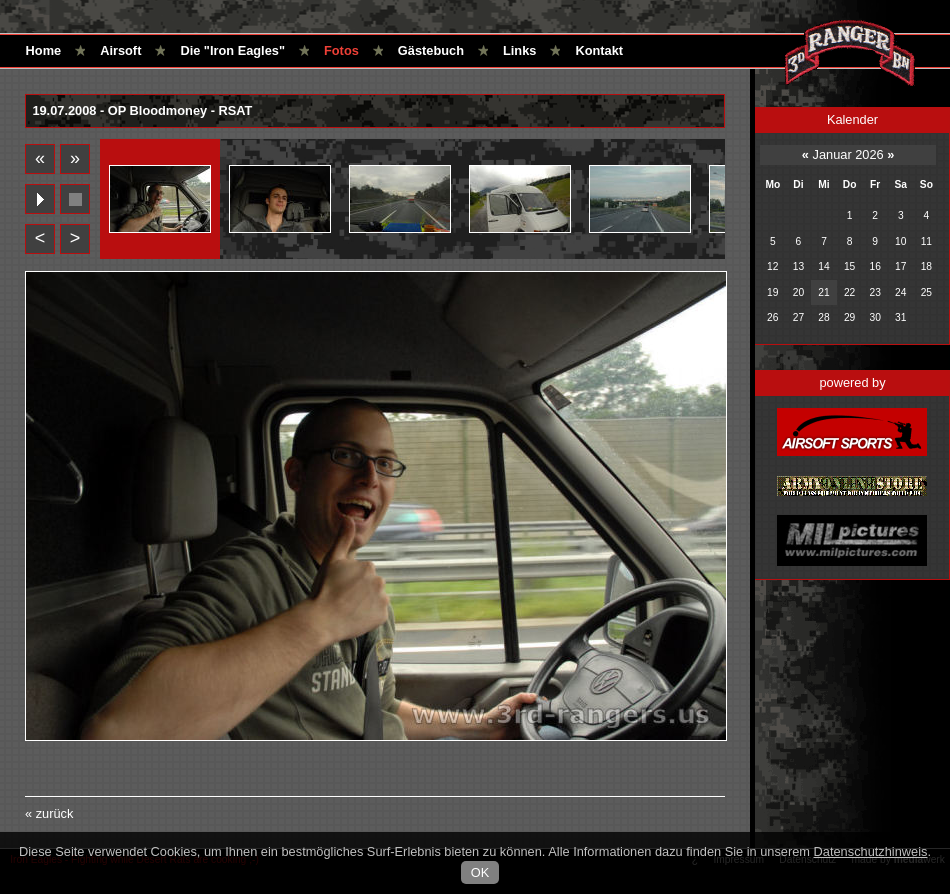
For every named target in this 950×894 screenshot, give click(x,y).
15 (849, 266)
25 (926, 292)
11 (926, 241)
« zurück (49, 813)
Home (44, 50)
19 (772, 292)
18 (926, 266)
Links (519, 50)
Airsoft (120, 50)
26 (772, 317)
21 (823, 292)
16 (874, 266)
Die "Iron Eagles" (232, 50)
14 (823, 266)
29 (849, 317)
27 (798, 317)
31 (900, 317)
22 (849, 292)
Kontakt (599, 50)
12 (772, 266)
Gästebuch (431, 50)
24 (900, 292)
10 (900, 241)
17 (900, 266)
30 (874, 317)
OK (480, 872)
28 (823, 317)
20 (798, 292)
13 (798, 266)
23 (874, 292)
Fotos (341, 50)
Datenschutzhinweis (871, 851)
